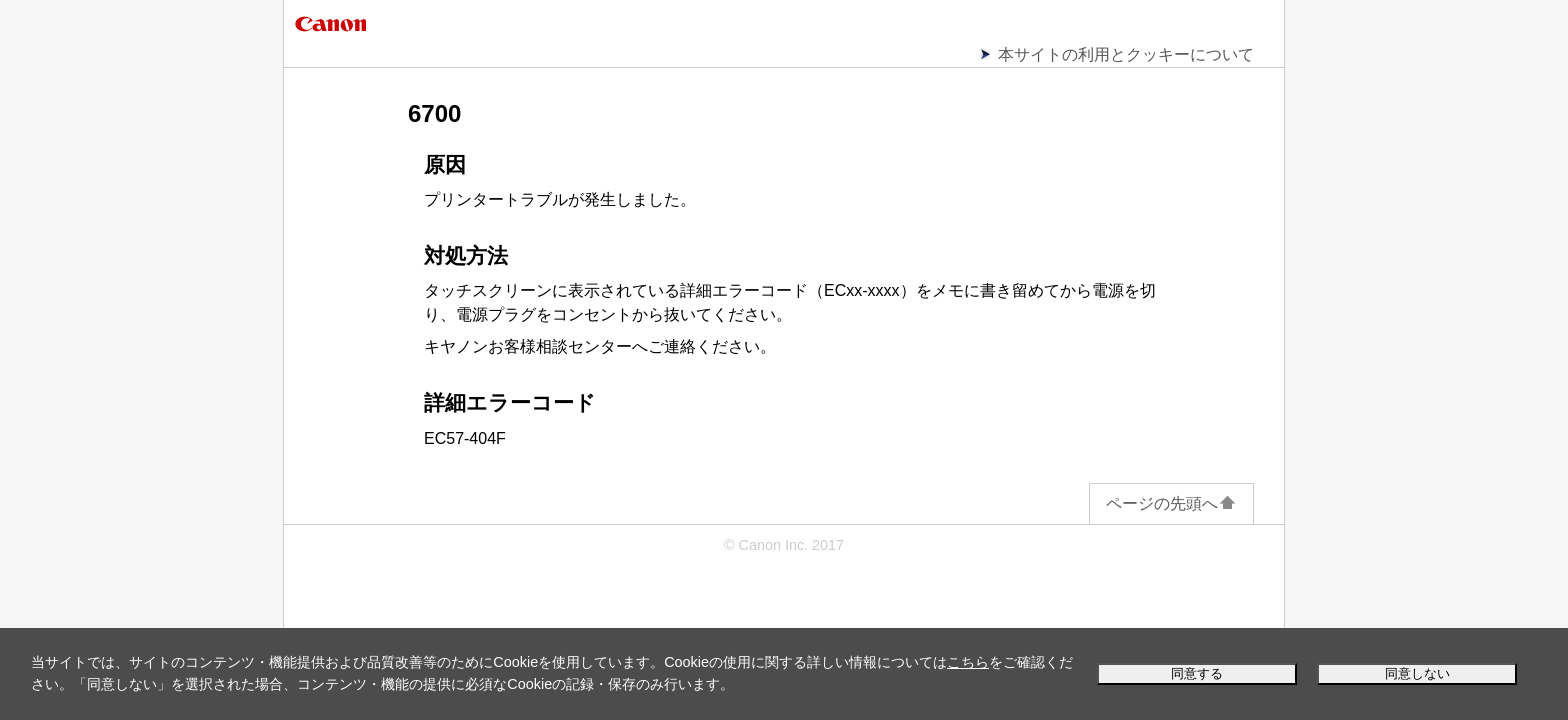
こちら (968, 662)
